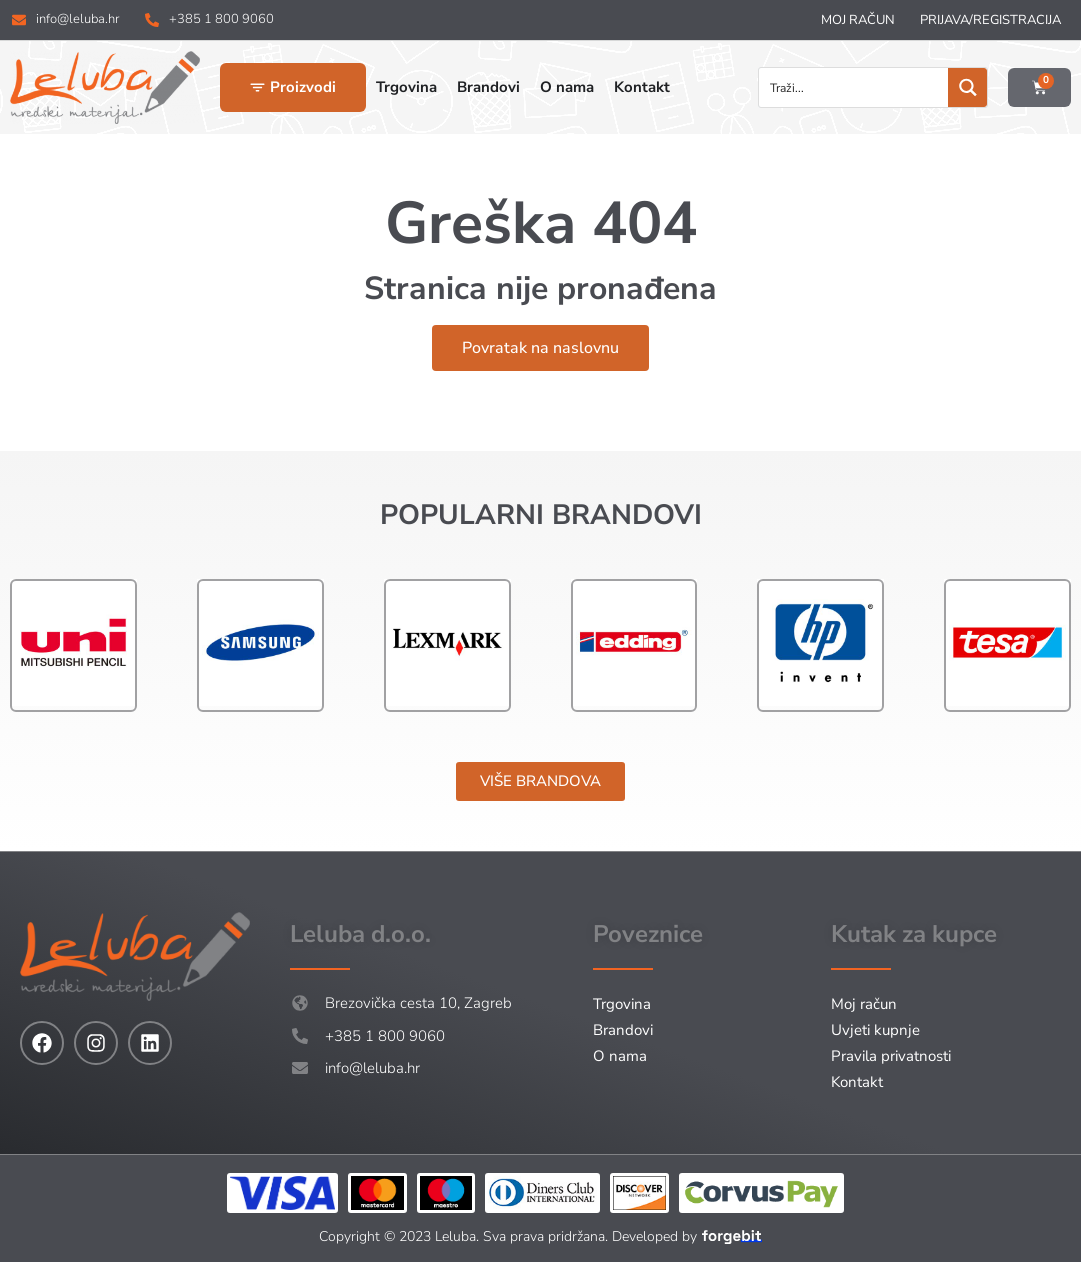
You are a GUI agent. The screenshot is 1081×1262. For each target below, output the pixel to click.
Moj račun (858, 20)
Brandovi (623, 1030)
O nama (620, 1056)
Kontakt (857, 1082)
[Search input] (854, 87)
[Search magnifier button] (967, 87)
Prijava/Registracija (990, 20)
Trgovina (622, 1004)
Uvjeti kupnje (875, 1030)
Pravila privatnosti (891, 1056)
